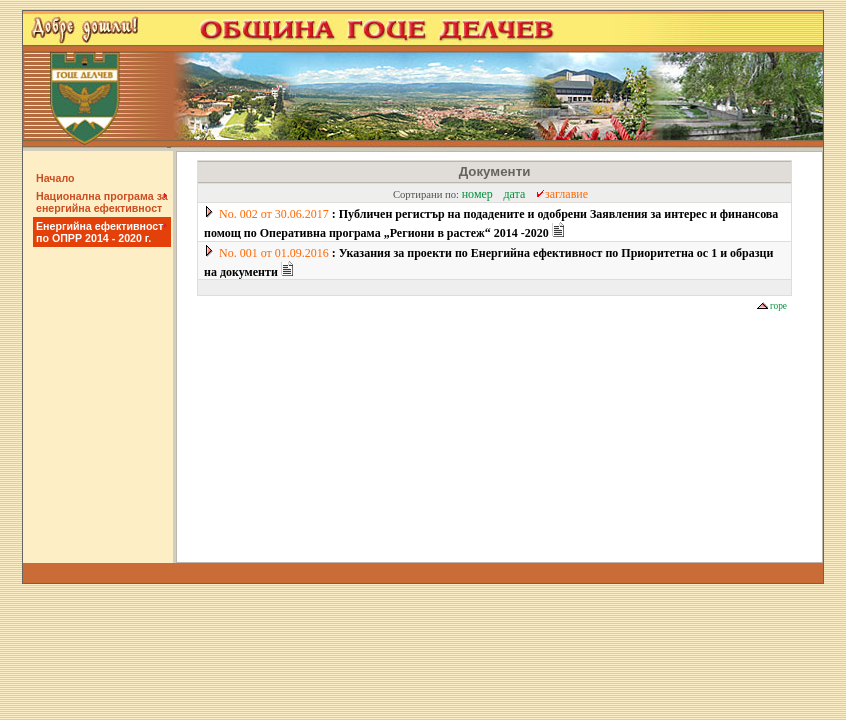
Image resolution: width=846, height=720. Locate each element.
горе (772, 306)
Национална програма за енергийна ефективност (102, 202)
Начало (55, 178)
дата (514, 194)
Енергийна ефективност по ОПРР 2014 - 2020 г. (101, 232)
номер (477, 194)
